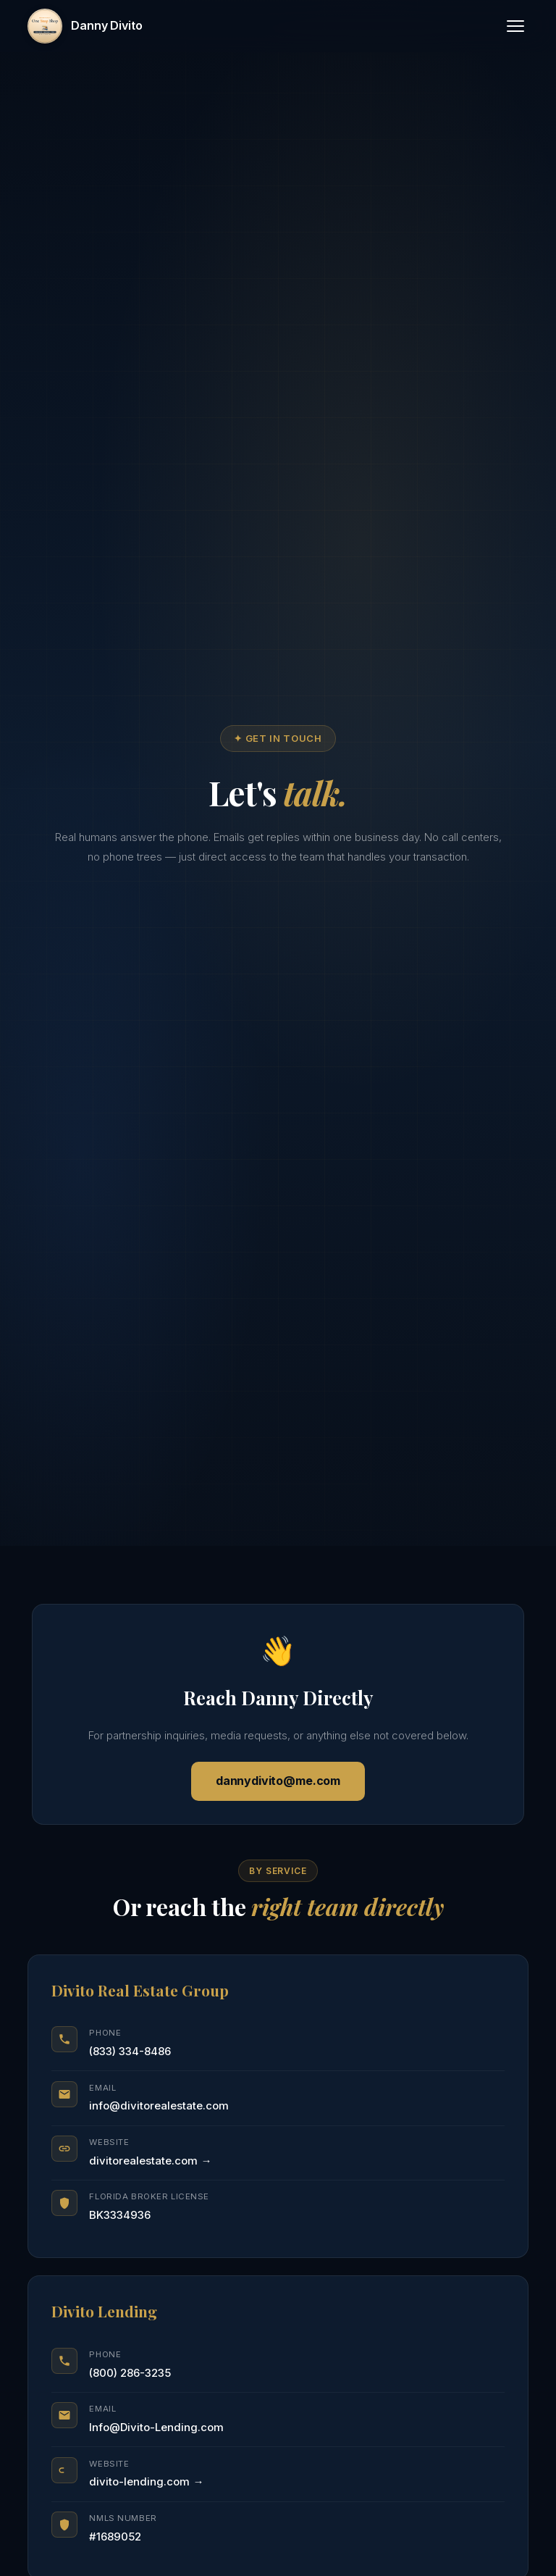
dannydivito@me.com (278, 1780)
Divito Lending (104, 2311)
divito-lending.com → (146, 2481)
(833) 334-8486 (130, 2051)
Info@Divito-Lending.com (156, 2427)
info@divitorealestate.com (159, 2105)
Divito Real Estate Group (140, 1990)
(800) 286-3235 (130, 2373)
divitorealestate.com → (150, 2160)
